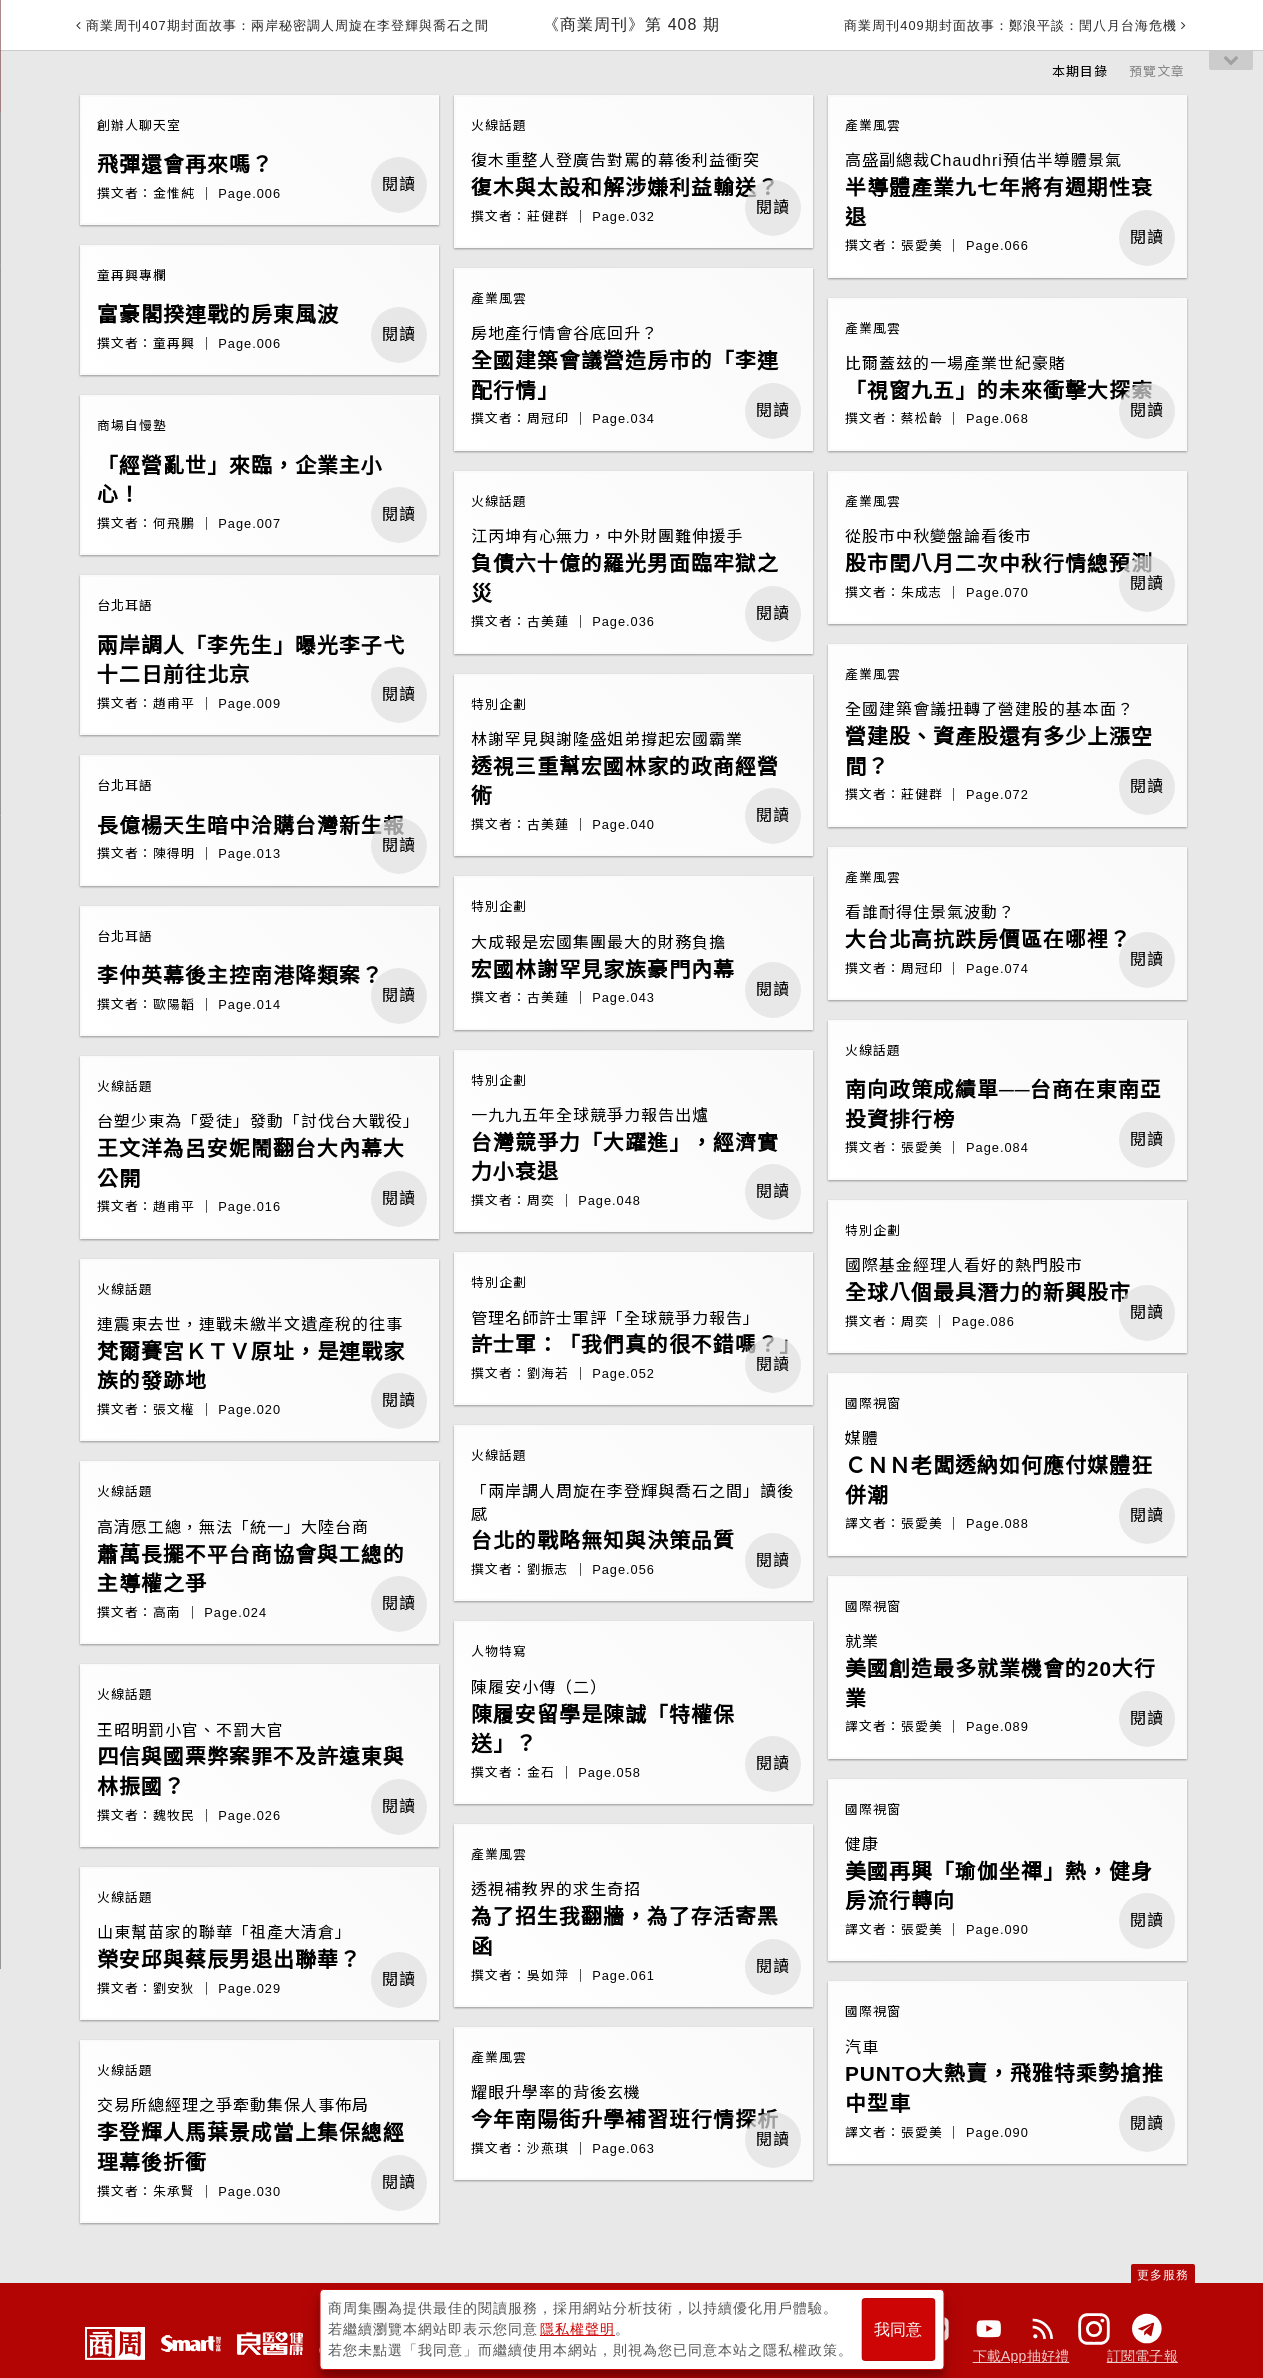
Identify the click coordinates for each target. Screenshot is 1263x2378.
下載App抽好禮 (1021, 2356)
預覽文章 (1157, 71)
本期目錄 (1080, 71)
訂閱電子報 (1142, 2356)
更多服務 (1163, 2275)
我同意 (898, 2329)
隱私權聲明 (577, 2329)
